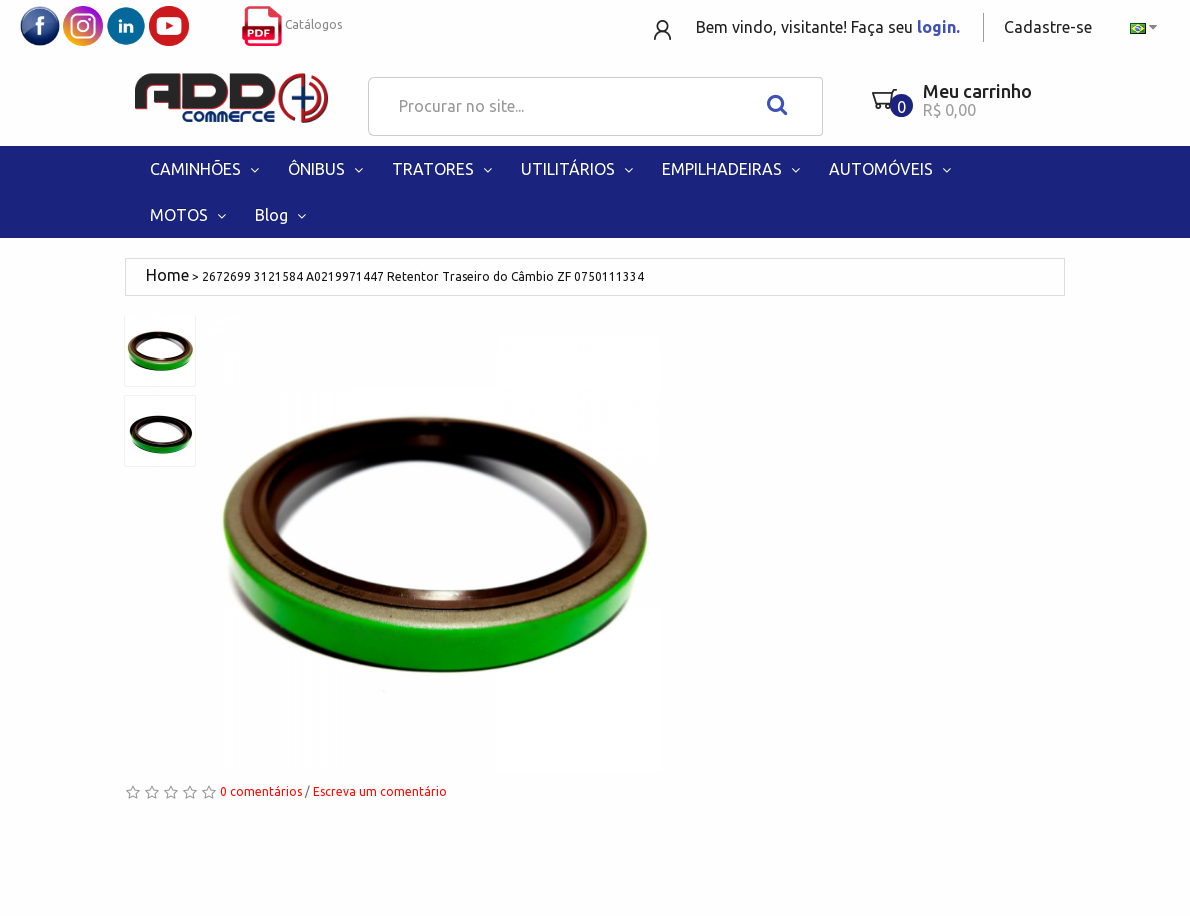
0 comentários (261, 791)
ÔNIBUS (327, 169)
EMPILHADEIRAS (733, 169)
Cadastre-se (1048, 27)
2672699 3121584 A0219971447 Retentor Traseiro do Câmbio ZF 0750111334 (423, 276)
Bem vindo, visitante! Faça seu (828, 27)
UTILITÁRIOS (579, 169)
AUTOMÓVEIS (892, 169)
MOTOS (190, 215)
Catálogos (292, 24)
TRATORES (444, 169)
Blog (282, 215)
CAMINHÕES (206, 169)
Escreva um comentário (380, 791)
